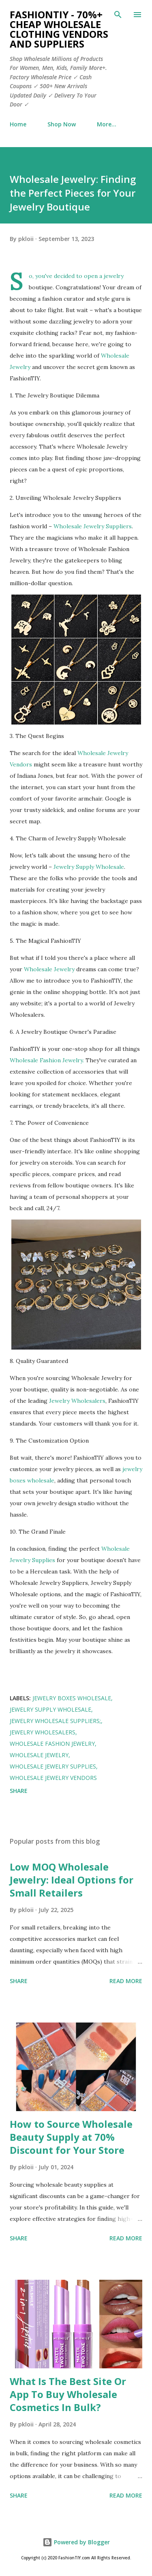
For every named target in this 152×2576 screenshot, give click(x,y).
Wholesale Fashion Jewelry (52, 1743)
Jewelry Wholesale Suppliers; (55, 1721)
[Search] (118, 15)
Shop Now (61, 124)
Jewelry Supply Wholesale (89, 866)
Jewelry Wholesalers (77, 1400)
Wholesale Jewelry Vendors (53, 1778)
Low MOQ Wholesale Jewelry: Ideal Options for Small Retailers (71, 1879)
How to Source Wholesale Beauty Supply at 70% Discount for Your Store (71, 2137)
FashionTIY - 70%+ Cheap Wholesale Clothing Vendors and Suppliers (59, 29)
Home (18, 124)
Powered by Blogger (76, 2542)
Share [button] (19, 1791)
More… (106, 124)
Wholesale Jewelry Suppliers (93, 526)
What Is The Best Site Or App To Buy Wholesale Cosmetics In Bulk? (68, 2394)
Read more (125, 1981)
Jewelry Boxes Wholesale (71, 1698)
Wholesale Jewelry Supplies (53, 1766)
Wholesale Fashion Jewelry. (47, 1060)
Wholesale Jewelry (50, 969)
